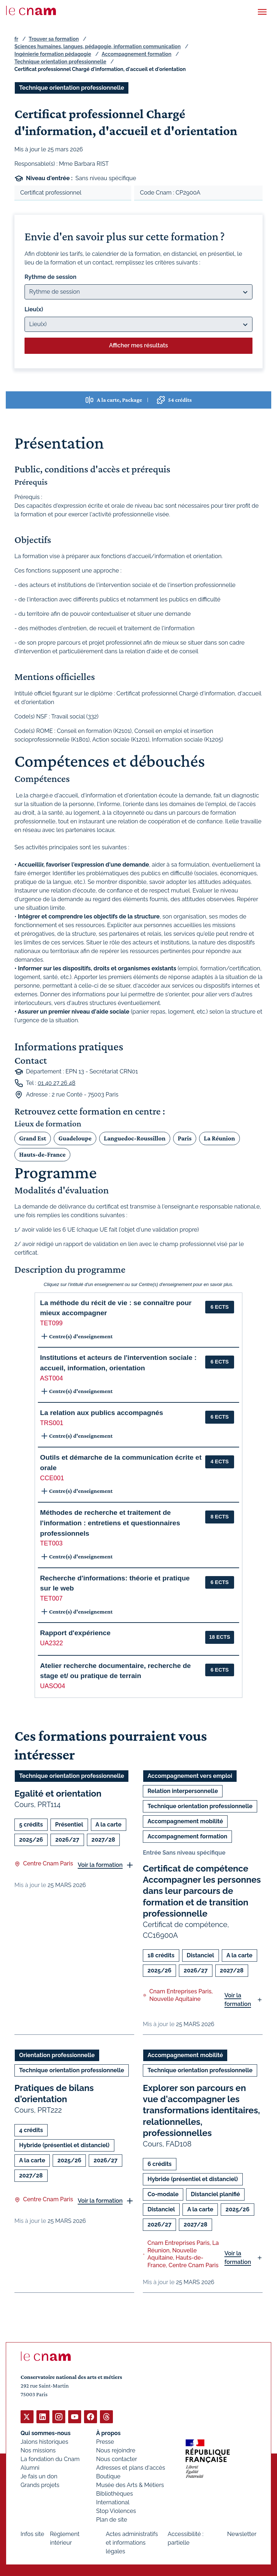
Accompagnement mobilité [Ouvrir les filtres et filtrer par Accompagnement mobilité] (185, 1821)
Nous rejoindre (115, 2450)
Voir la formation (100, 1864)
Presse (105, 2441)
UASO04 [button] (52, 1686)
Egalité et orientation (57, 1793)
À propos (108, 2432)
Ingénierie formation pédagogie (52, 54)
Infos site (32, 2533)
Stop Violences (116, 2510)
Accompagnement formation (136, 54)
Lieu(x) (34, 309)
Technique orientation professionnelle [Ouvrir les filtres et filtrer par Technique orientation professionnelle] (71, 87)
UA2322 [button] (51, 1643)
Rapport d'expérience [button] (75, 1633)
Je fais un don (39, 2476)
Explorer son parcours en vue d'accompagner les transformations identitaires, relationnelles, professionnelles (201, 2110)
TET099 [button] (51, 1323)
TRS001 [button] (51, 1423)
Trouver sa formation (53, 39)
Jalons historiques (44, 2441)
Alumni (30, 2467)
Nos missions (38, 2450)
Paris (185, 1138)
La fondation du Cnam (50, 2458)
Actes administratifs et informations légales (132, 2542)
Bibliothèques (114, 2493)
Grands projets (40, 2484)
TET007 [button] (51, 1598)
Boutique (108, 2476)
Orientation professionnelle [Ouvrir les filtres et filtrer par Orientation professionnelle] (57, 2055)
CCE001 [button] (52, 1478)
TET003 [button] (51, 1543)
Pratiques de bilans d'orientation (54, 2093)
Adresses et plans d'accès (130, 2467)
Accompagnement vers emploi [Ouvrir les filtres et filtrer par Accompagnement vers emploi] (190, 1775)
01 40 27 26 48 (56, 1082)
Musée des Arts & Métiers (130, 2484)
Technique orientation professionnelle (60, 61)
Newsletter (241, 2533)
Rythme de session (50, 276)
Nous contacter (116, 2458)
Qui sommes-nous (46, 2432)
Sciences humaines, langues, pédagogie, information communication (97, 46)
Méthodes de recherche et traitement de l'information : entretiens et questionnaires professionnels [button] (110, 1523)
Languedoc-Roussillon (135, 1138)
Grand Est (32, 1138)
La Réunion (219, 1138)
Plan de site (111, 2519)
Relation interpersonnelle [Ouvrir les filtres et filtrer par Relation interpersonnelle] (183, 1791)
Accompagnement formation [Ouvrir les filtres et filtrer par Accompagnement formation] (187, 1836)
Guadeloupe (75, 1138)
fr (16, 39)
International (112, 2502)
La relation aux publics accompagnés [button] (101, 1412)
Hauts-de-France (42, 1154)
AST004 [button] (51, 1378)
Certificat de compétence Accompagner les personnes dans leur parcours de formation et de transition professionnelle (202, 1891)
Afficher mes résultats (138, 345)
